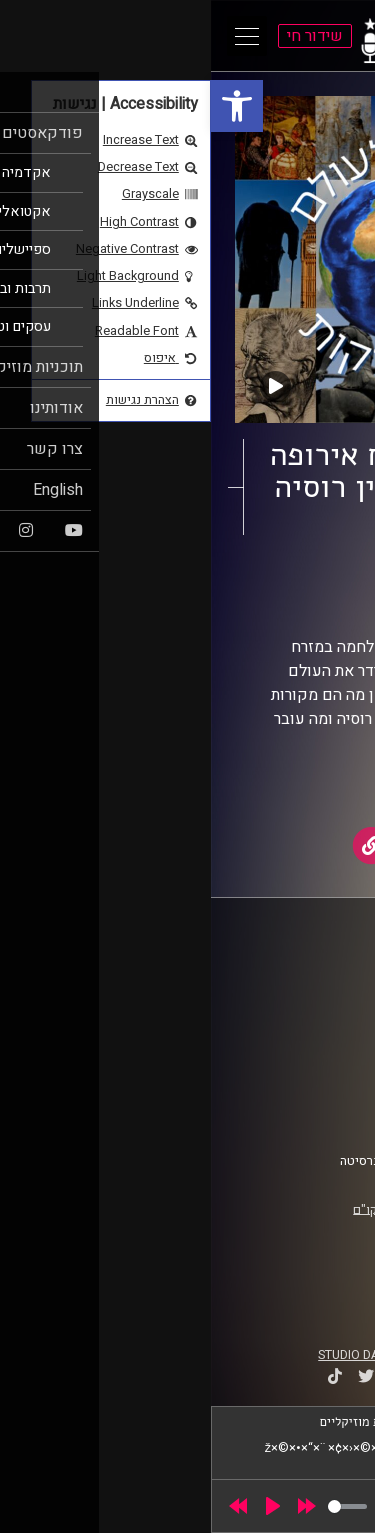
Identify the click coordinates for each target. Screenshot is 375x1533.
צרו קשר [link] (319, 1113)
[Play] (62, 1506)
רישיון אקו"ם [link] (175, 1209)
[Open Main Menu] (36, 36)
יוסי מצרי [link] (241, 600)
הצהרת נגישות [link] (303, 1094)
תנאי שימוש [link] (309, 1075)
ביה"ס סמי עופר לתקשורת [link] (273, 976)
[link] (26, 106)
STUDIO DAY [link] (141, 1355)
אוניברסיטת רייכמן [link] (291, 995)
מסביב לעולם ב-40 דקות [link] (234, 581)
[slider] (136, 1506)
